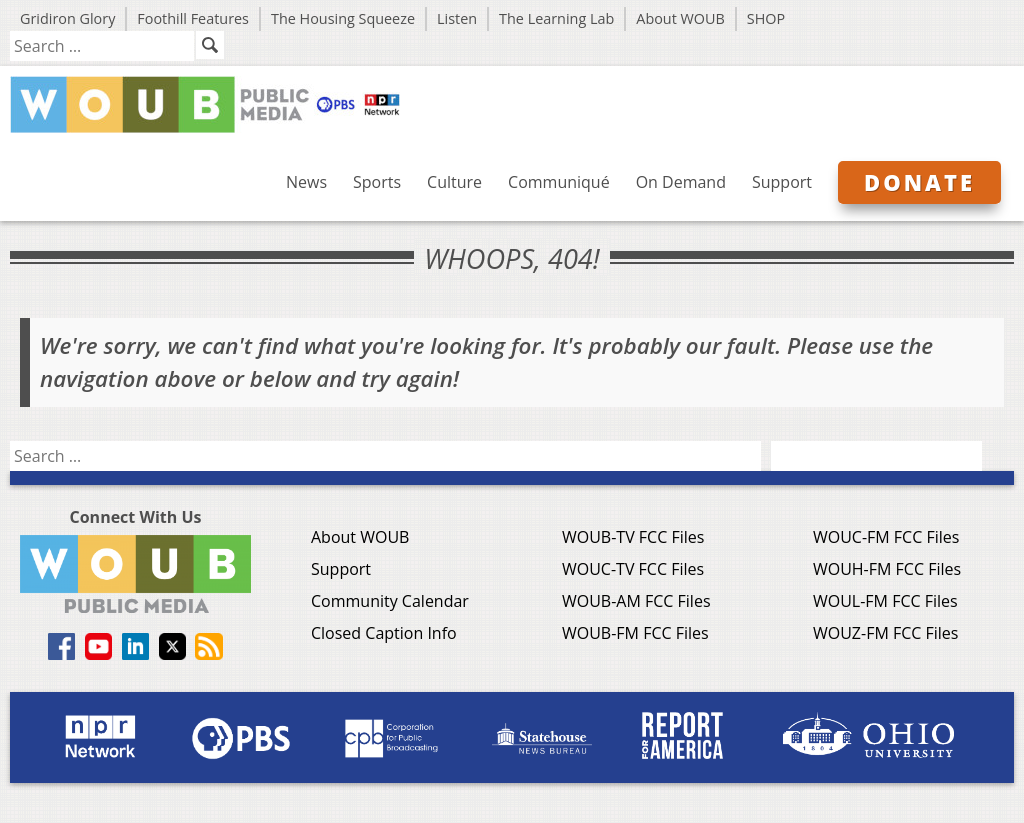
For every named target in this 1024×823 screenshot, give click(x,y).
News (306, 182)
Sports (377, 182)
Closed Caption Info (384, 633)
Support (782, 182)
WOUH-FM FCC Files (887, 569)
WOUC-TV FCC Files (633, 569)
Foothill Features (193, 18)
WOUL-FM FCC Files (885, 601)
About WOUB (680, 18)
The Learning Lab (556, 18)
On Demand (681, 182)
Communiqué (559, 182)
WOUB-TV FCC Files (633, 537)
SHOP (766, 18)
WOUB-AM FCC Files (636, 601)
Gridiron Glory (67, 18)
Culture (454, 182)
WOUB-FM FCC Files (635, 633)
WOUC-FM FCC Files (886, 537)
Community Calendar (390, 601)
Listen (457, 18)
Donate (919, 182)
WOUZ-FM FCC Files (886, 633)
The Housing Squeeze (343, 18)
